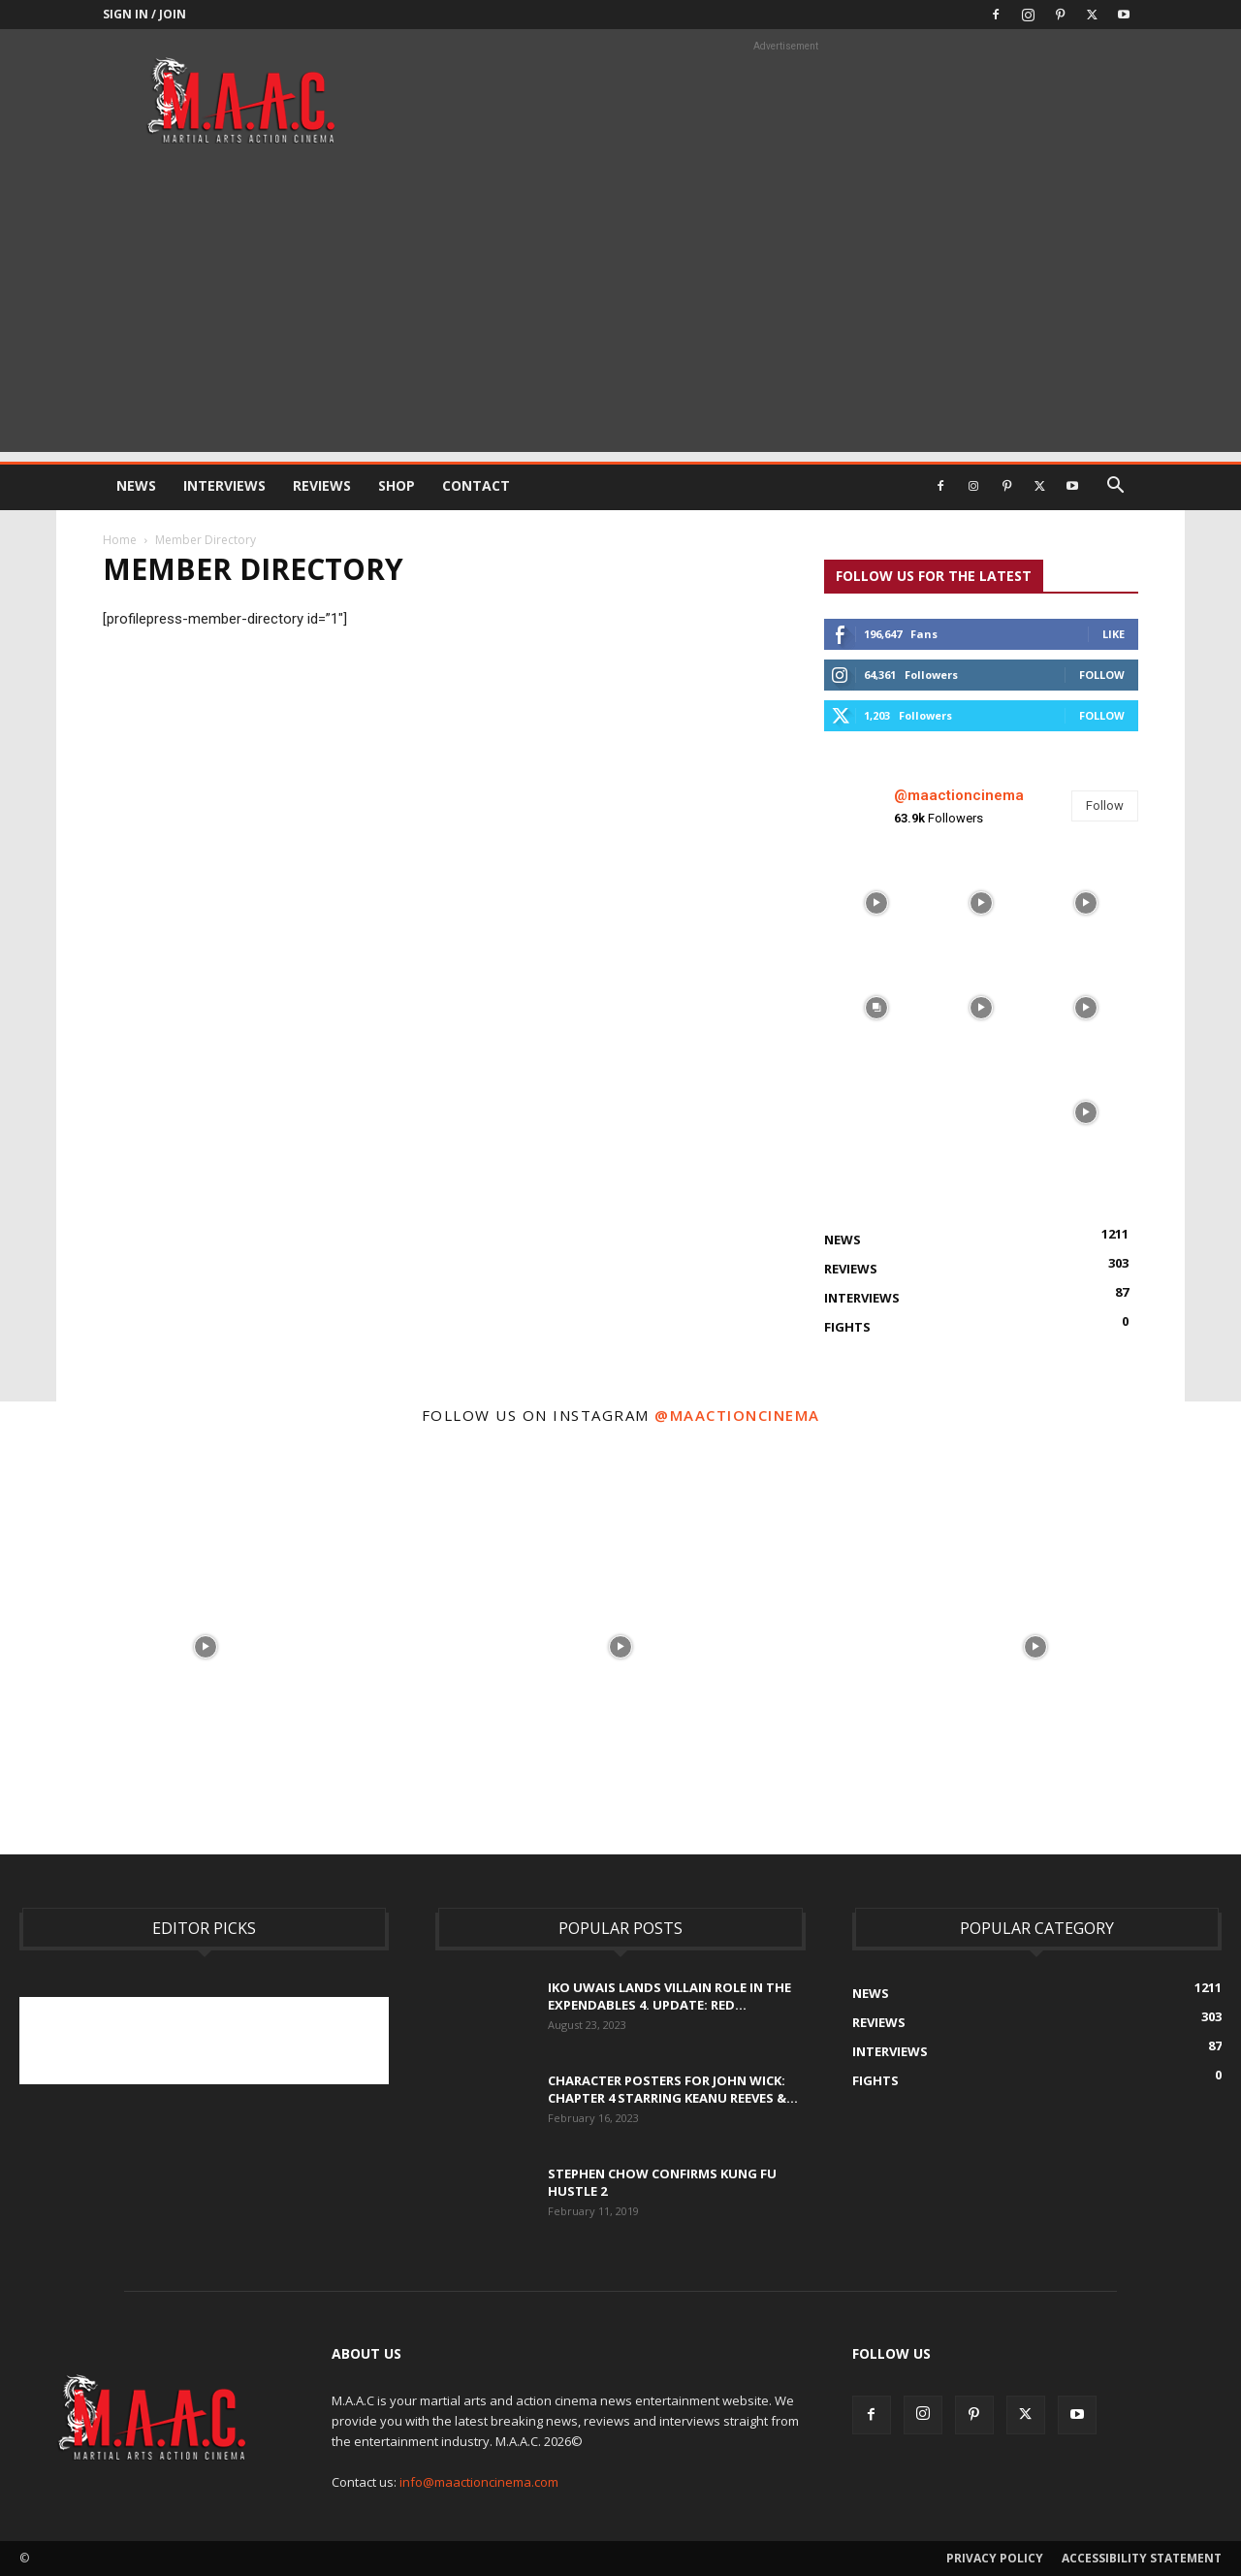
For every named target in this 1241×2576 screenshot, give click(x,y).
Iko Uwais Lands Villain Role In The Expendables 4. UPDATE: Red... (669, 1996)
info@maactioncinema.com (478, 2482)
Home (120, 539)
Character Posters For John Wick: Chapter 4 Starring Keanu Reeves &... (673, 2089)
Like (1113, 634)
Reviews (322, 485)
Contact (476, 485)
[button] (1115, 487)
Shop (396, 485)
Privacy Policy (994, 2558)
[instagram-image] (876, 903)
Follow (1102, 674)
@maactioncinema (959, 795)
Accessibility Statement (1142, 2558)
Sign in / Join (144, 14)
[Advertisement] (620, 316)
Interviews (224, 485)
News (136, 485)
